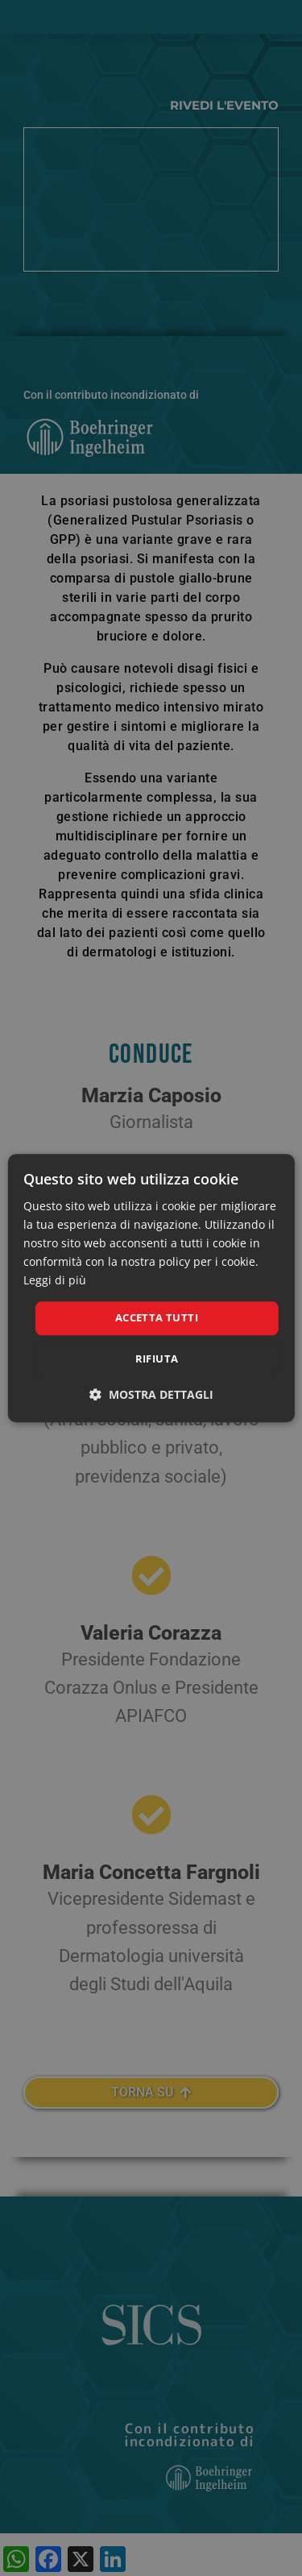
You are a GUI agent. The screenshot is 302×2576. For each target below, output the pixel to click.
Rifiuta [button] (157, 1358)
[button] (151, 1394)
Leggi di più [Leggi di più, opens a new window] (54, 1280)
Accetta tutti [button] (156, 1318)
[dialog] (151, 1288)
